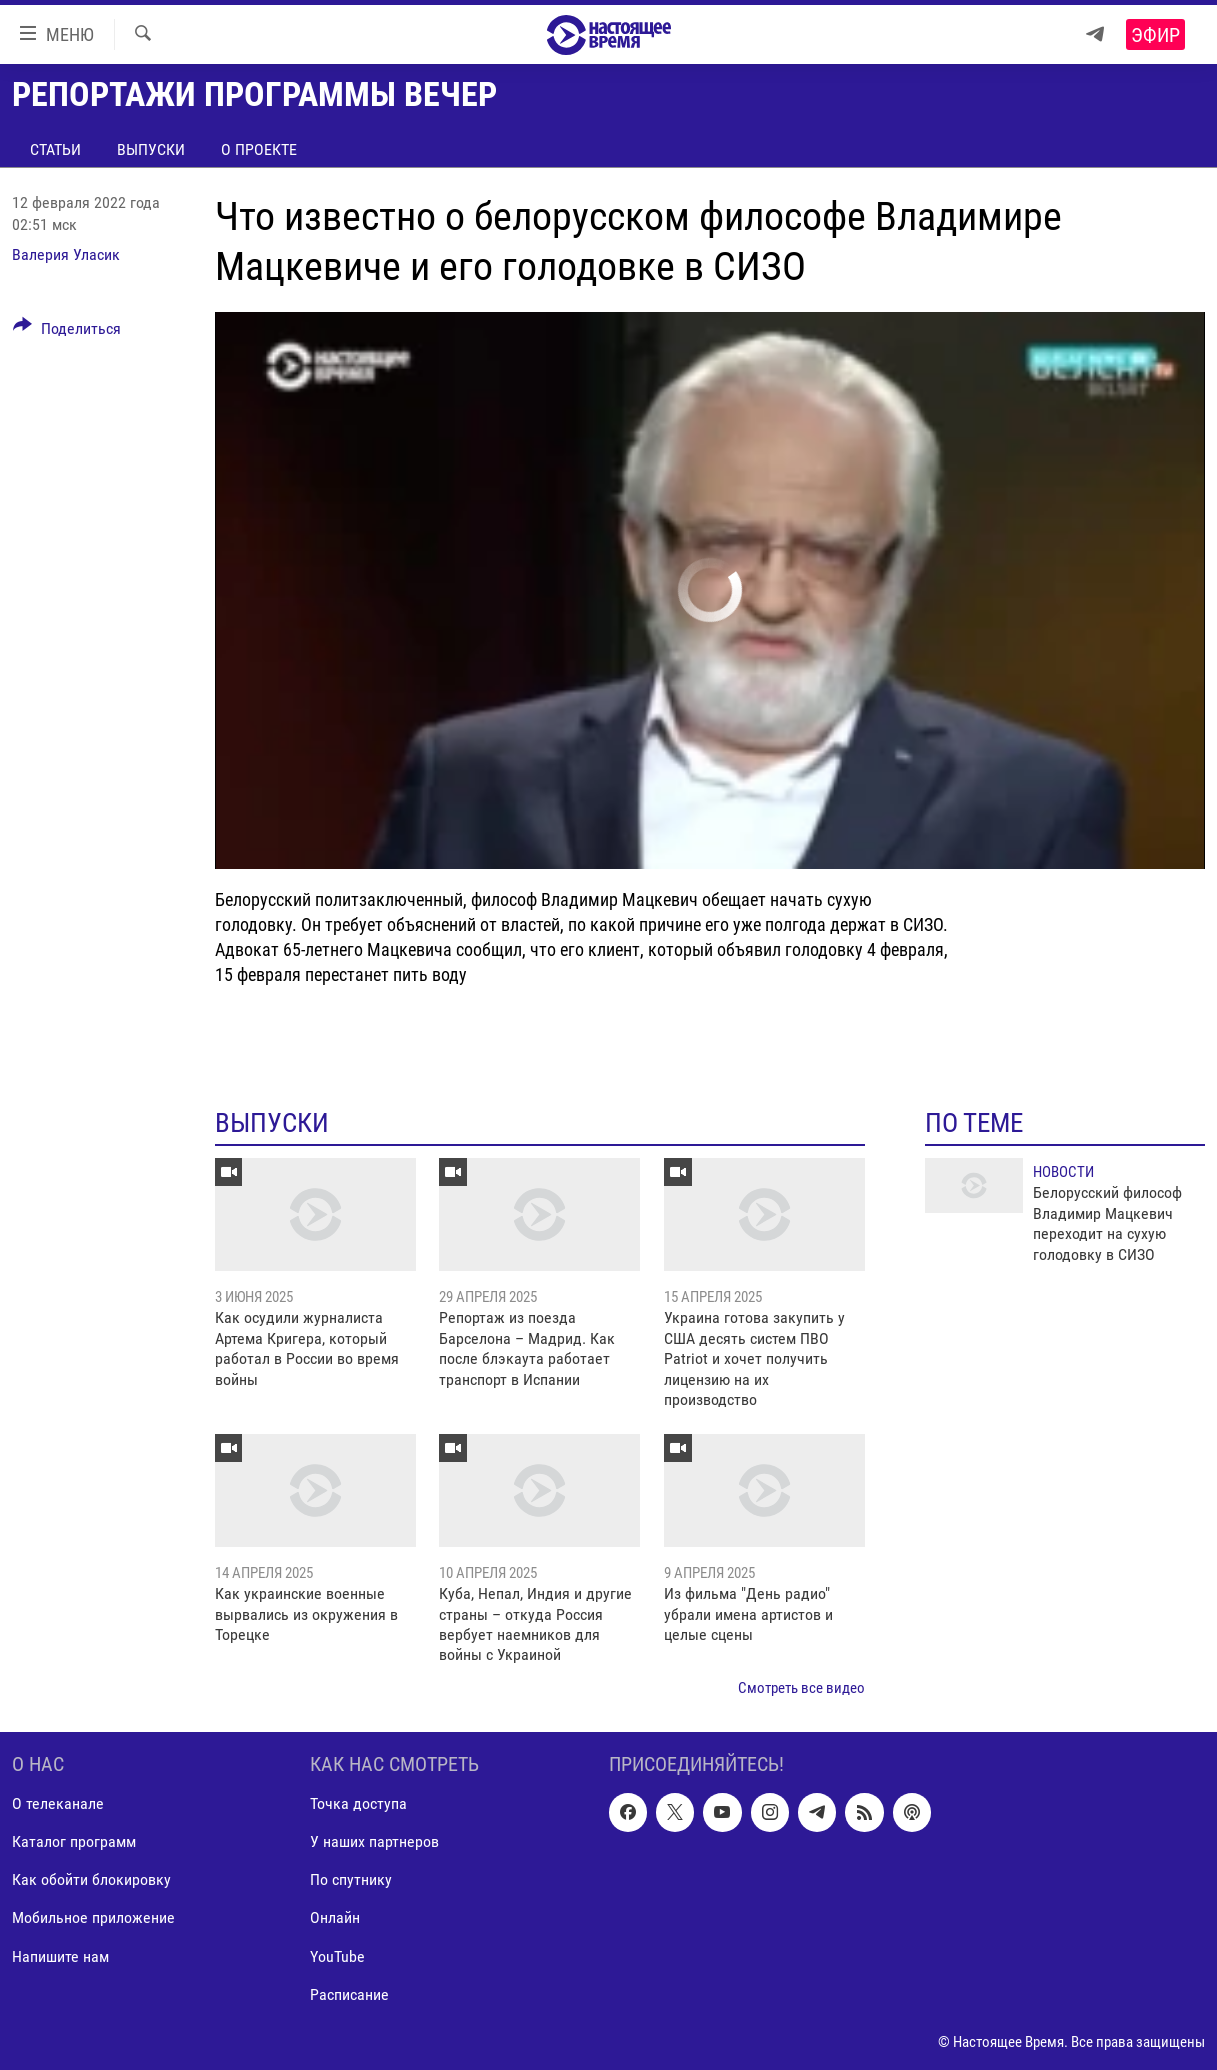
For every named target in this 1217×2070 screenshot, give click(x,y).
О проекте (259, 149)
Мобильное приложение (93, 1918)
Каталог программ (74, 1842)
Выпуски (151, 149)
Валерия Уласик (66, 254)
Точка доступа (358, 1804)
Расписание (349, 1994)
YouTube (337, 1956)
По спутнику (351, 1880)
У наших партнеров (374, 1842)
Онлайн (335, 1918)
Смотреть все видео (801, 1688)
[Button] (67, 332)
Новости (1063, 1172)
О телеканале (58, 1804)
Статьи (55, 149)
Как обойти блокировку (91, 1880)
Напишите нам (60, 1956)
